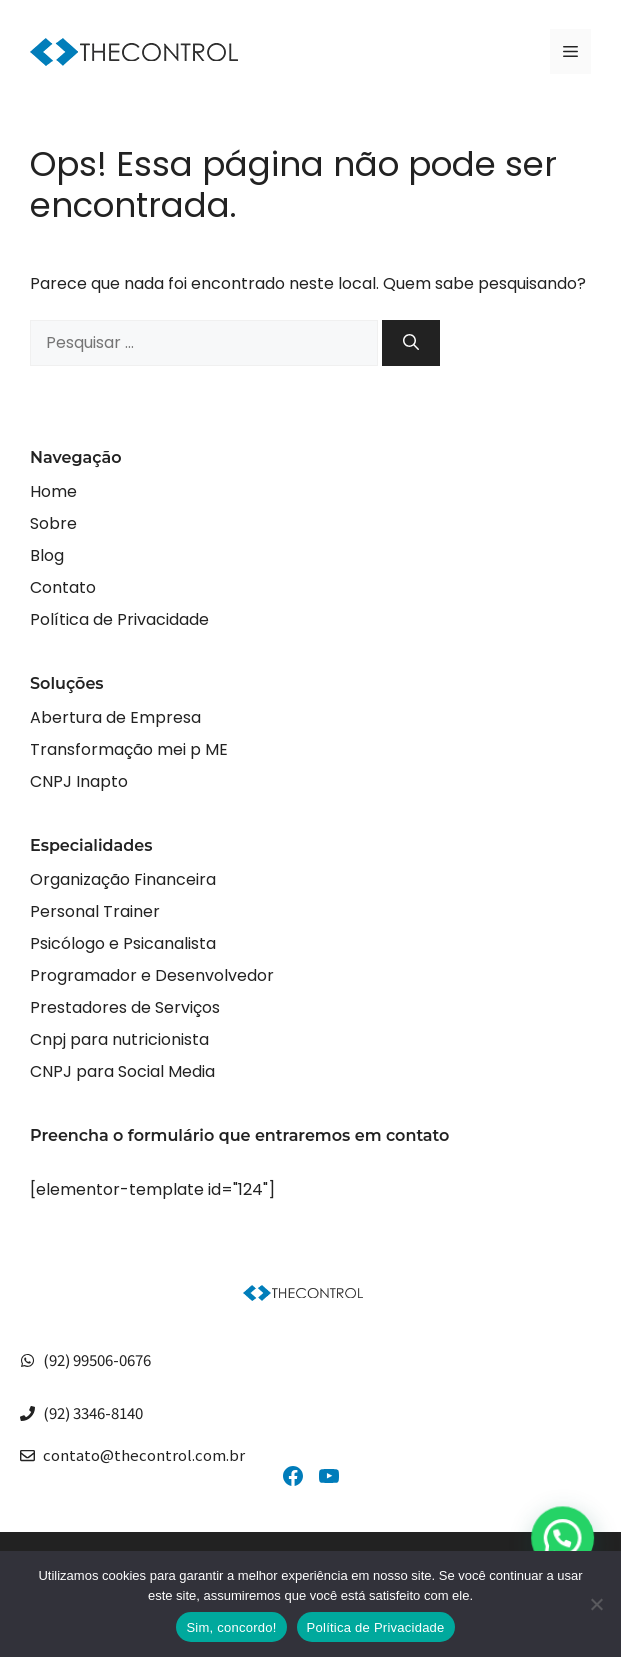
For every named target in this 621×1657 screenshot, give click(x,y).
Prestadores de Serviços (125, 1007)
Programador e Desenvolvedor (152, 975)
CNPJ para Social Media (122, 1071)
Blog (47, 555)
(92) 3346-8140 (93, 1412)
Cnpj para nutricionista (119, 1039)
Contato (63, 587)
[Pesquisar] (411, 343)
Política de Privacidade (119, 619)
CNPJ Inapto (79, 781)
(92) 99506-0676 (97, 1359)
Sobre (53, 523)
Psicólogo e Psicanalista (123, 943)
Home (53, 491)
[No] (596, 1604)
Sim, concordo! (231, 1627)
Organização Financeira (123, 879)
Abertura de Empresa (115, 717)
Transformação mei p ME (129, 749)
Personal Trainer (95, 911)
